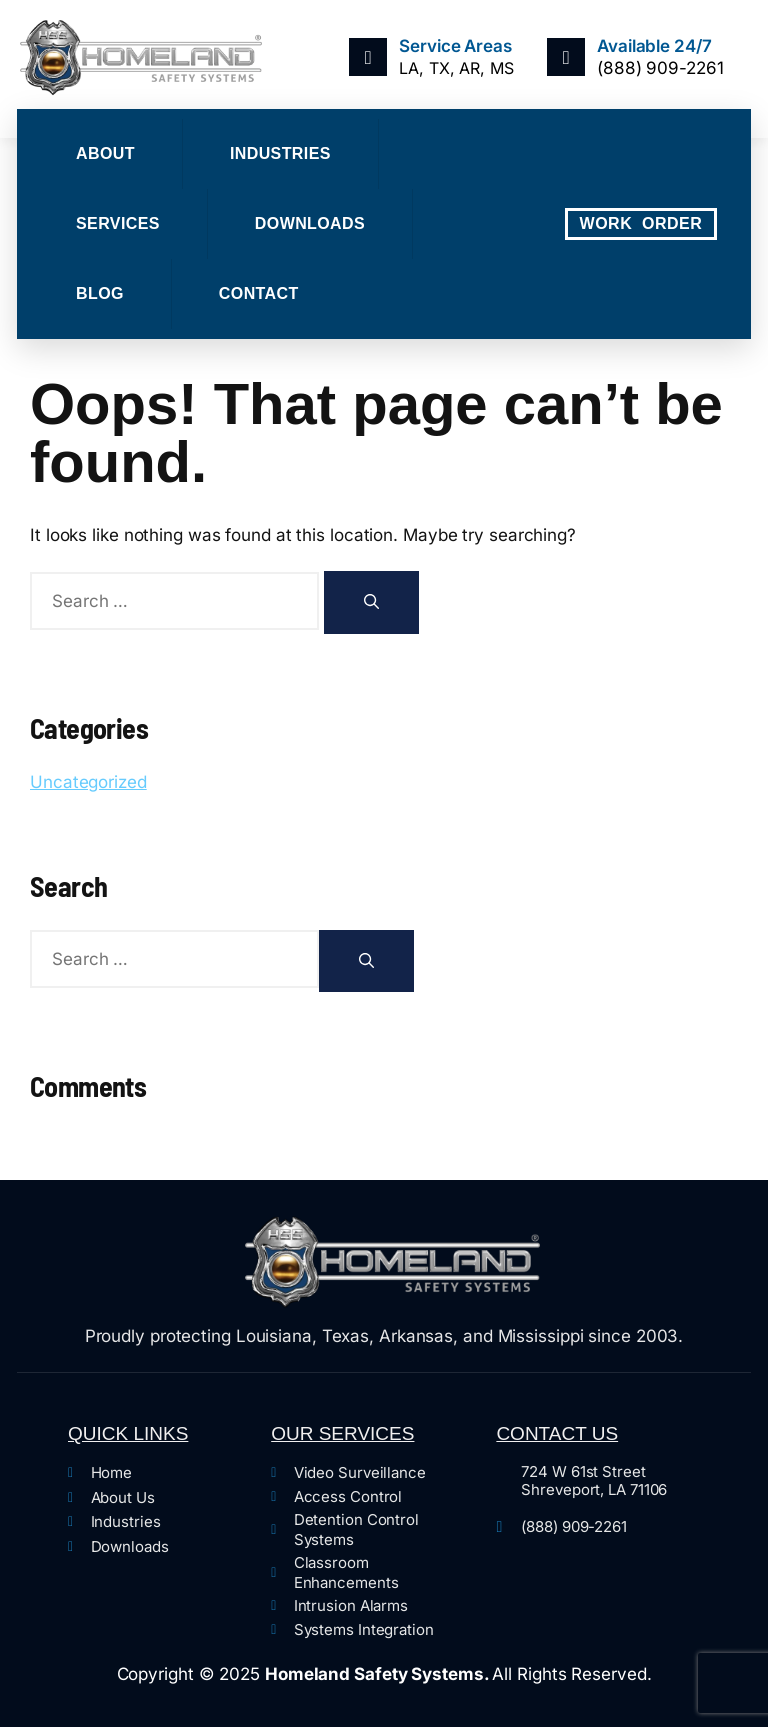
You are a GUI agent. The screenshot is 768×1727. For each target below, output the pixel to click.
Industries (280, 153)
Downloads (310, 223)
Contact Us (557, 1433)
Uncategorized (88, 782)
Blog (100, 293)
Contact (259, 293)
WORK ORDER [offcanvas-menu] (641, 223)
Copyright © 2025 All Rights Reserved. (384, 1674)
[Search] (371, 602)
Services (118, 223)
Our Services (342, 1433)
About (105, 153)
